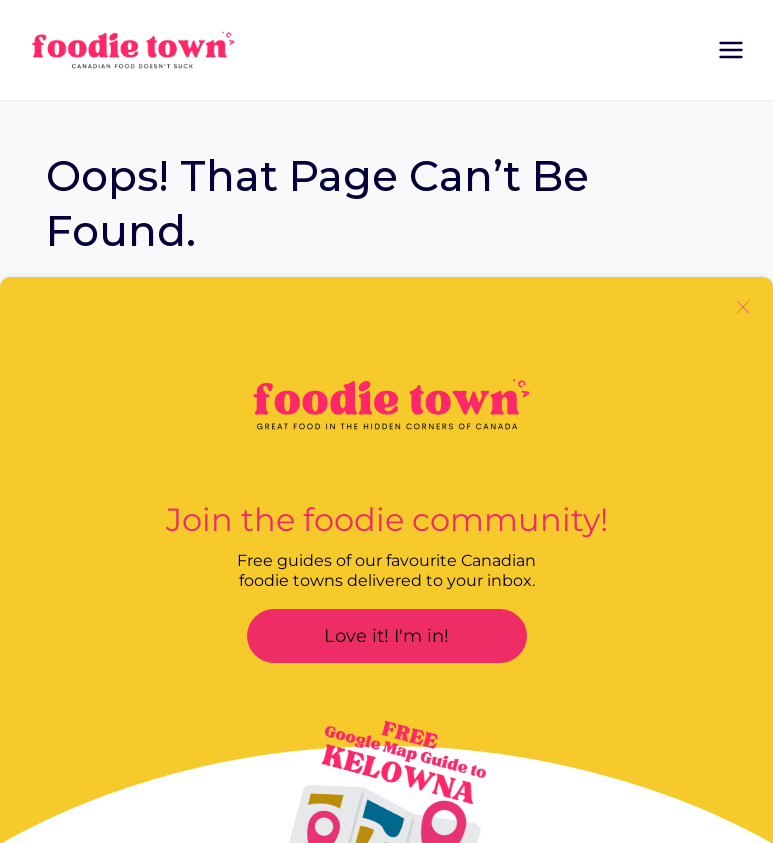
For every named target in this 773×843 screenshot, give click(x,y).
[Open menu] (730, 49)
